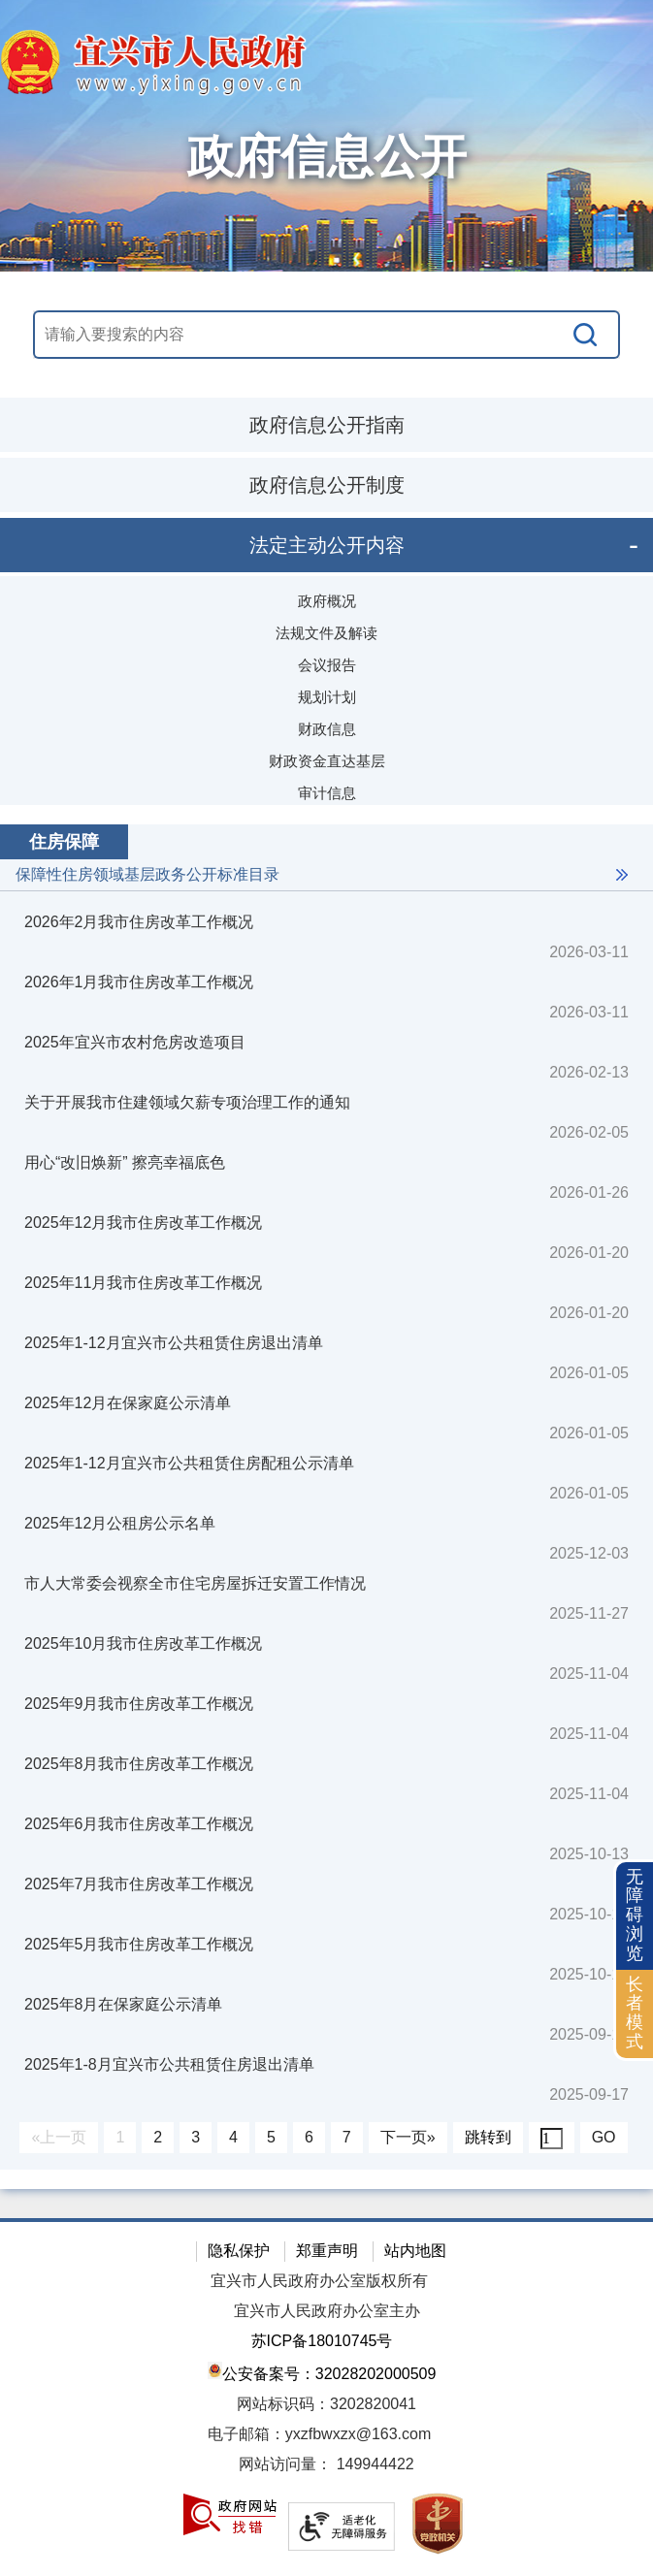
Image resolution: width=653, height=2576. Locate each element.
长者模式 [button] (634, 2013)
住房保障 (64, 842)
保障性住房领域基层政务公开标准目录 (147, 874)
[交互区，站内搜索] (327, 334)
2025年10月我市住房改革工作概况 (143, 1643)
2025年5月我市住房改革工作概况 (139, 1944)
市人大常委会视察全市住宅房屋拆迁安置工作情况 (195, 1583)
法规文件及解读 (326, 633)
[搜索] (586, 334)
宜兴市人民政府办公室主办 (327, 2310)
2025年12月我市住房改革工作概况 (143, 1222)
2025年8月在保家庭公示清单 (123, 2004)
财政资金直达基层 (327, 761)
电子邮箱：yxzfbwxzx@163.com (320, 2434)
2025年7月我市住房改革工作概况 (139, 1884)
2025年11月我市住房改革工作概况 (143, 1282)
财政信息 (327, 729)
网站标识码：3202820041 (326, 2404)
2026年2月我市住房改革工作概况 (139, 922)
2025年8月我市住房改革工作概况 (139, 1763)
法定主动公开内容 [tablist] (327, 545)
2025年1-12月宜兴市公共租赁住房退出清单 (173, 1343)
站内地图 (415, 2250)
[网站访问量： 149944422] (326, 2465)
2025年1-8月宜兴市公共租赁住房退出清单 (169, 2064)
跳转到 (488, 2137)
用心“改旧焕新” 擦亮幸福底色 (124, 1162)
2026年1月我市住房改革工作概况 (139, 982)
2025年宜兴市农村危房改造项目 (134, 1042)
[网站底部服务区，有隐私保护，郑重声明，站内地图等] (326, 2397)
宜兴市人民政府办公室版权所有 (319, 2280)
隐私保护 (239, 2250)
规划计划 (327, 697)
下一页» (408, 2137)
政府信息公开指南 (327, 424)
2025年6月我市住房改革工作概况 (139, 1824)
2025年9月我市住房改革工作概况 (139, 1703)
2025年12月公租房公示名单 (119, 1523)
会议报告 (327, 665)
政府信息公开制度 (327, 485)
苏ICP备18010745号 (322, 2341)
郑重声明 (327, 2250)
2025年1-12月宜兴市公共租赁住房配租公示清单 (189, 1463)
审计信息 (327, 793)
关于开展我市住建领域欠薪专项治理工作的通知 (187, 1102)
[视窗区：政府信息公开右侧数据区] (326, 1497)
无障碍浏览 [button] (634, 1915)
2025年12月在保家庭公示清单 (127, 1403)
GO (604, 2137)
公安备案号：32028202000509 (322, 2372)
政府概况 (327, 601)
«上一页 (58, 2137)
